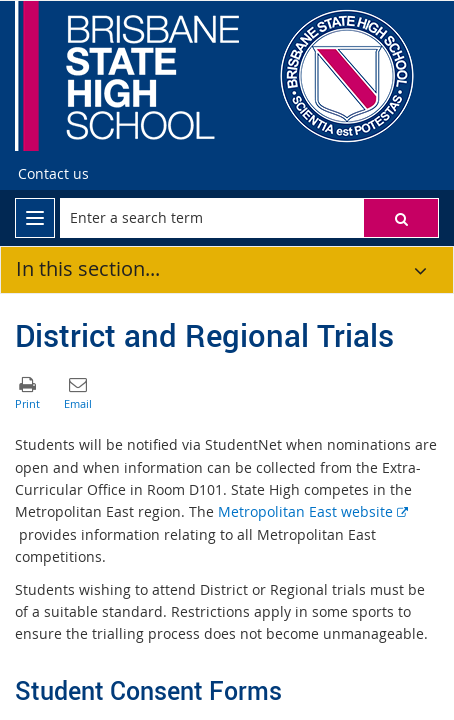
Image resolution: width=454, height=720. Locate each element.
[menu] (35, 218)
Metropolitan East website (313, 511)
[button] (401, 218)
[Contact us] (53, 174)
